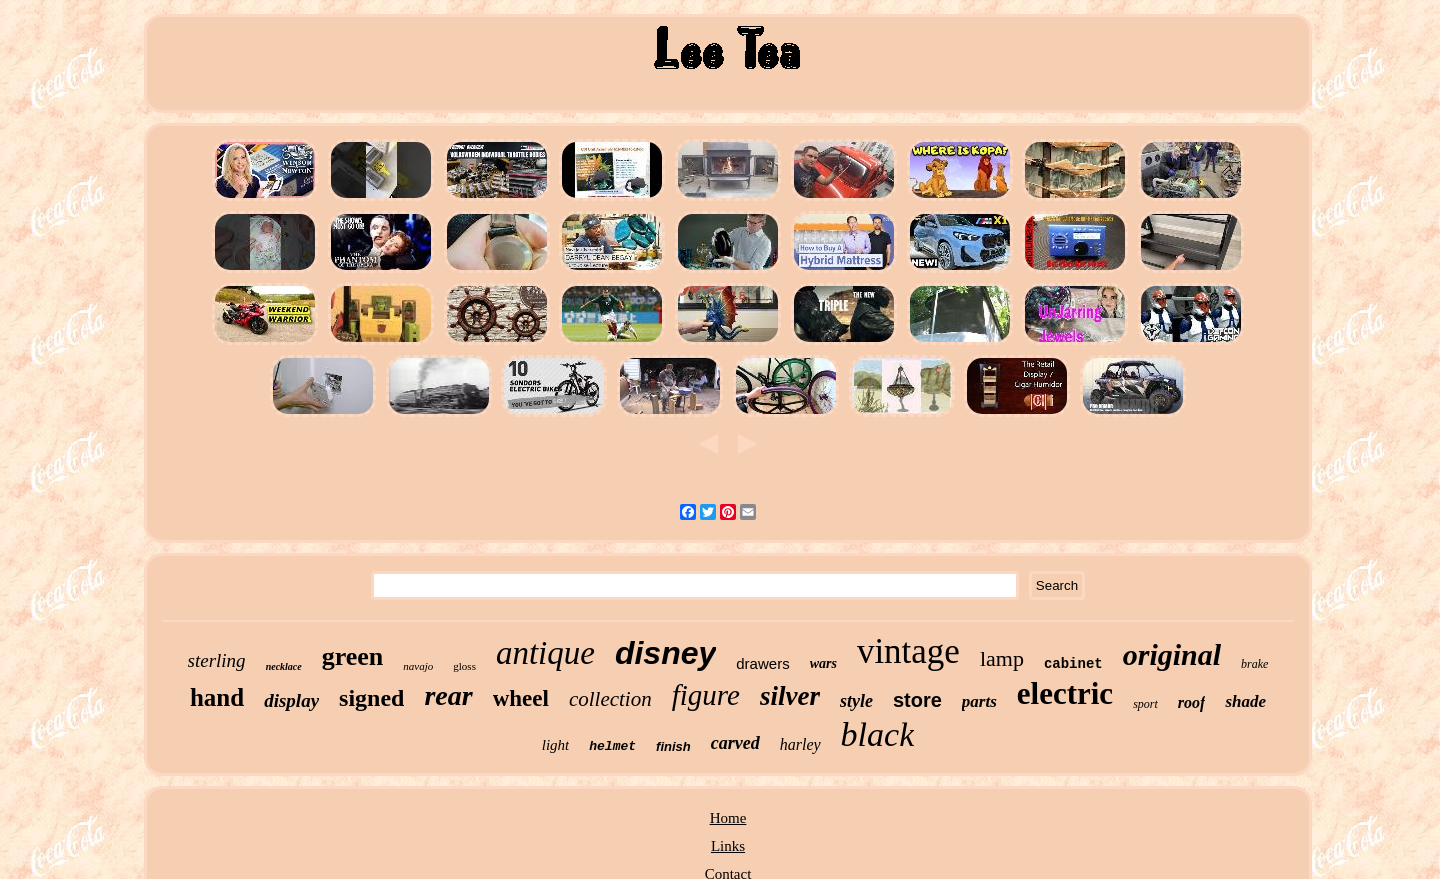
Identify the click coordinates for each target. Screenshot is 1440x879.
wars (823, 663)
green (353, 656)
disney (665, 653)
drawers (762, 663)
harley (800, 744)
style (856, 701)
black (878, 734)
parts (979, 701)
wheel (521, 698)
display (291, 700)
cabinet (1073, 664)
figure (706, 695)
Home (728, 818)
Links (728, 846)
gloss (464, 666)
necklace (284, 666)
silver (790, 696)
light (556, 745)
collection (610, 699)
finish (673, 746)
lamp (1002, 658)
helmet (612, 746)
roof (1192, 702)
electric (1065, 693)
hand (217, 697)
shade (1245, 701)
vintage (908, 651)
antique (545, 653)
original (1172, 654)
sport (1145, 704)
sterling (217, 660)
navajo (418, 666)
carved (735, 743)
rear (448, 695)
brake (1254, 664)
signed (371, 698)
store (917, 700)
